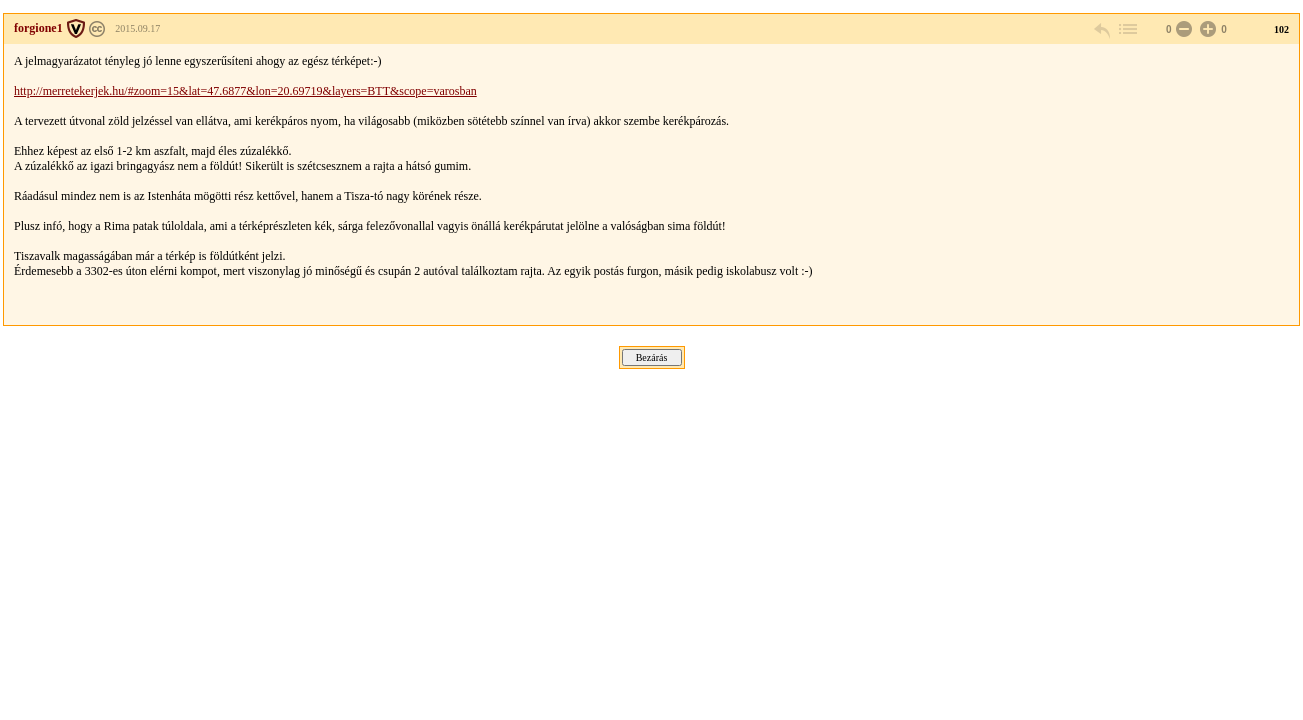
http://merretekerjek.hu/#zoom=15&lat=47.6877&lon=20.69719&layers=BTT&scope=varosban (245, 91)
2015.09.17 (137, 28)
